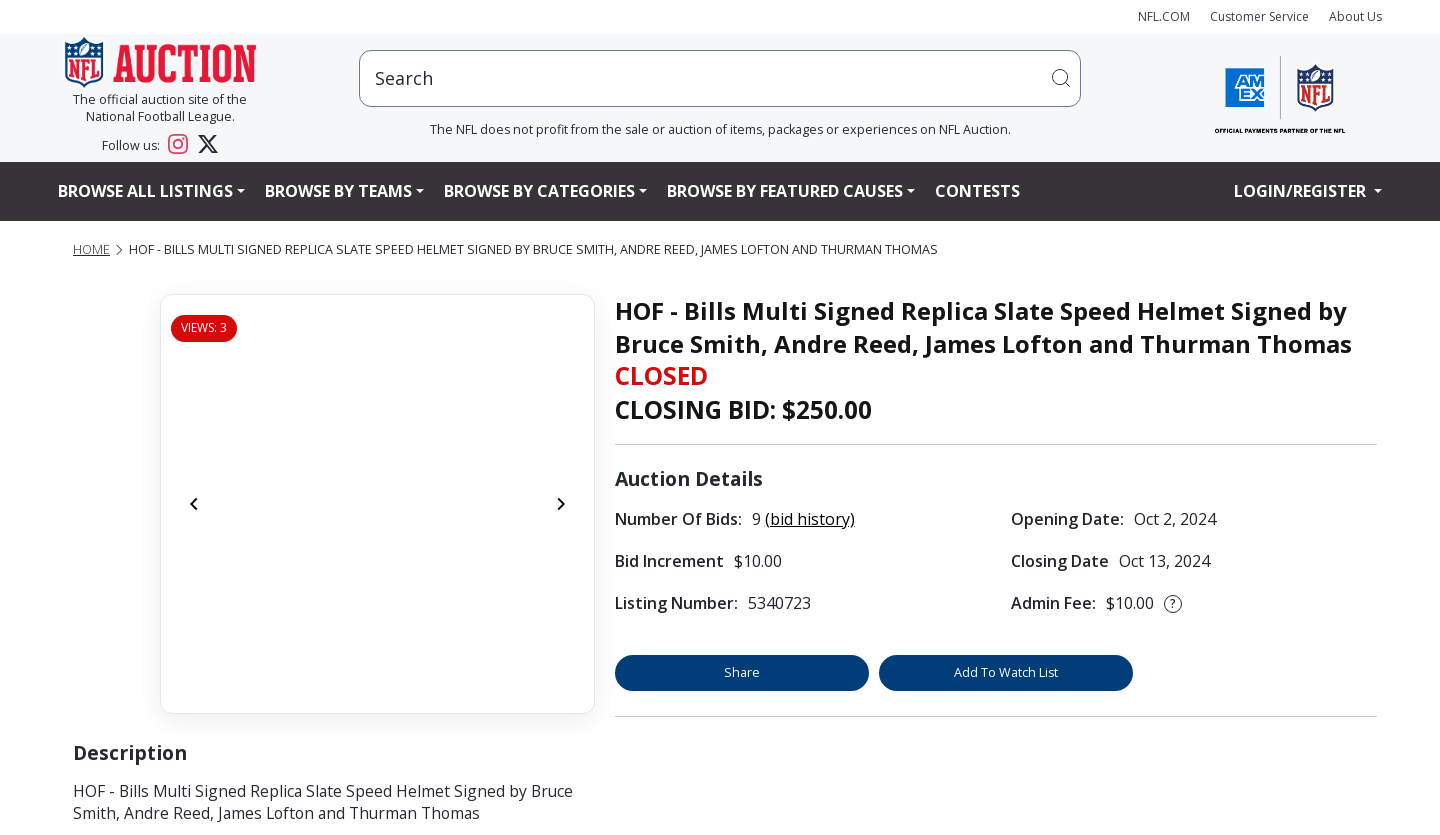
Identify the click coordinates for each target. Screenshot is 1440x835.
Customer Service (1259, 16)
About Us (1355, 16)
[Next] (561, 504)
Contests (977, 191)
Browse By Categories (539, 191)
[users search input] (720, 78)
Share (742, 672)
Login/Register (1302, 191)
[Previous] (194, 504)
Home (91, 249)
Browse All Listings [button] (145, 191)
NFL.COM (1164, 16)
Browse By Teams (338, 191)
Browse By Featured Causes (785, 191)
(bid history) (810, 519)
